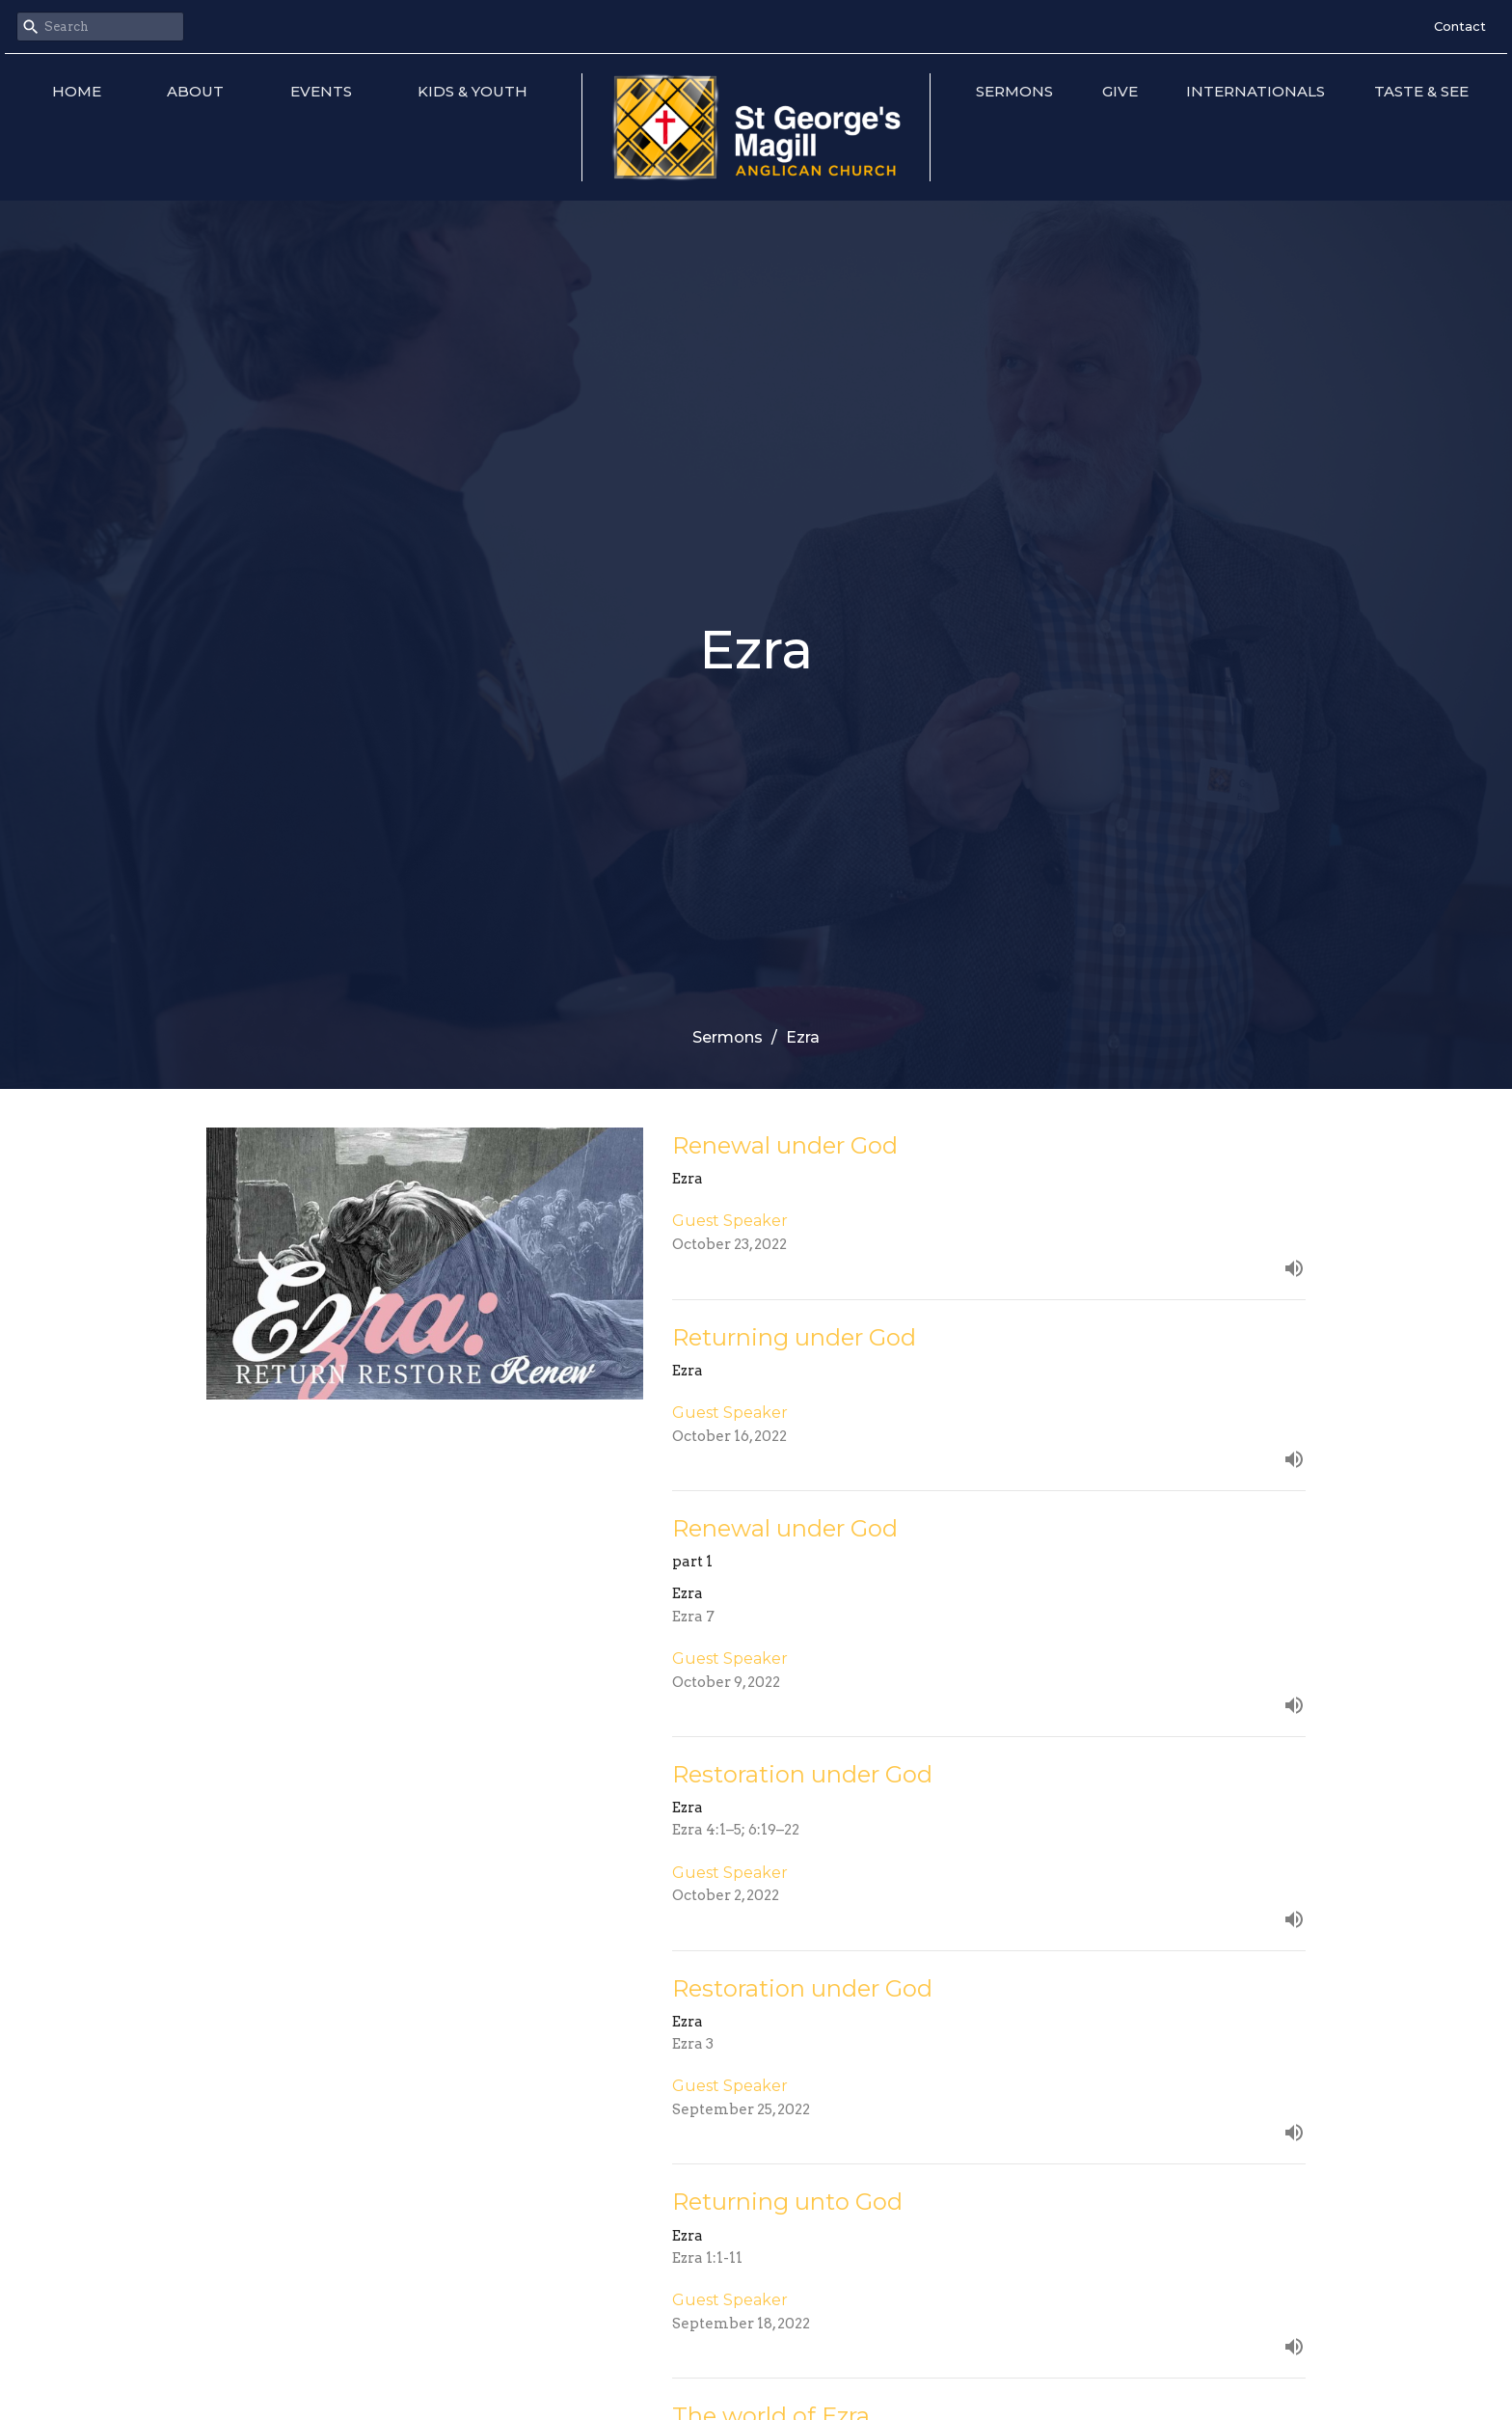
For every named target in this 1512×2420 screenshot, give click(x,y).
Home (76, 91)
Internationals (1255, 91)
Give (1120, 91)
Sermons (1014, 91)
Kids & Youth (472, 91)
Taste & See (1421, 91)
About (195, 91)
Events (321, 91)
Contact (1460, 26)
